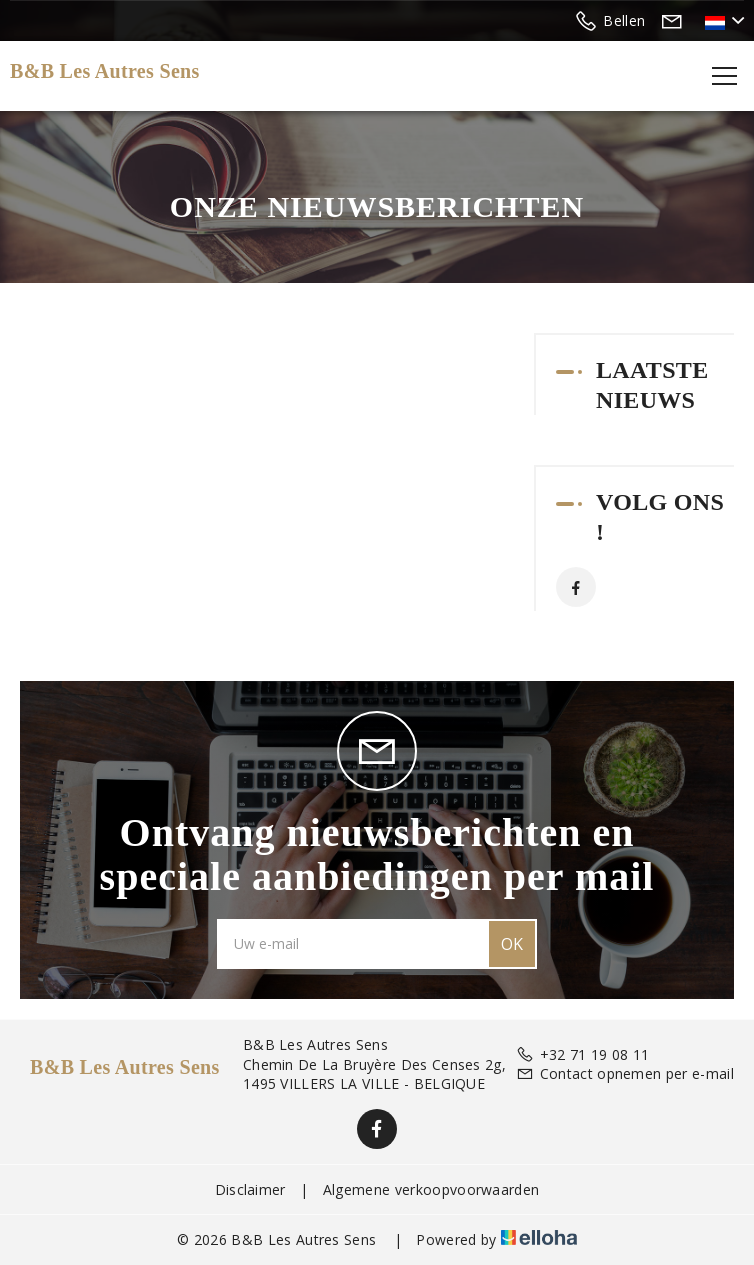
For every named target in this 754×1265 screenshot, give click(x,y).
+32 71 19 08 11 (582, 1054)
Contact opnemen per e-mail (625, 1073)
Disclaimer (250, 1189)
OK (512, 944)
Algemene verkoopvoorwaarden (431, 1189)
